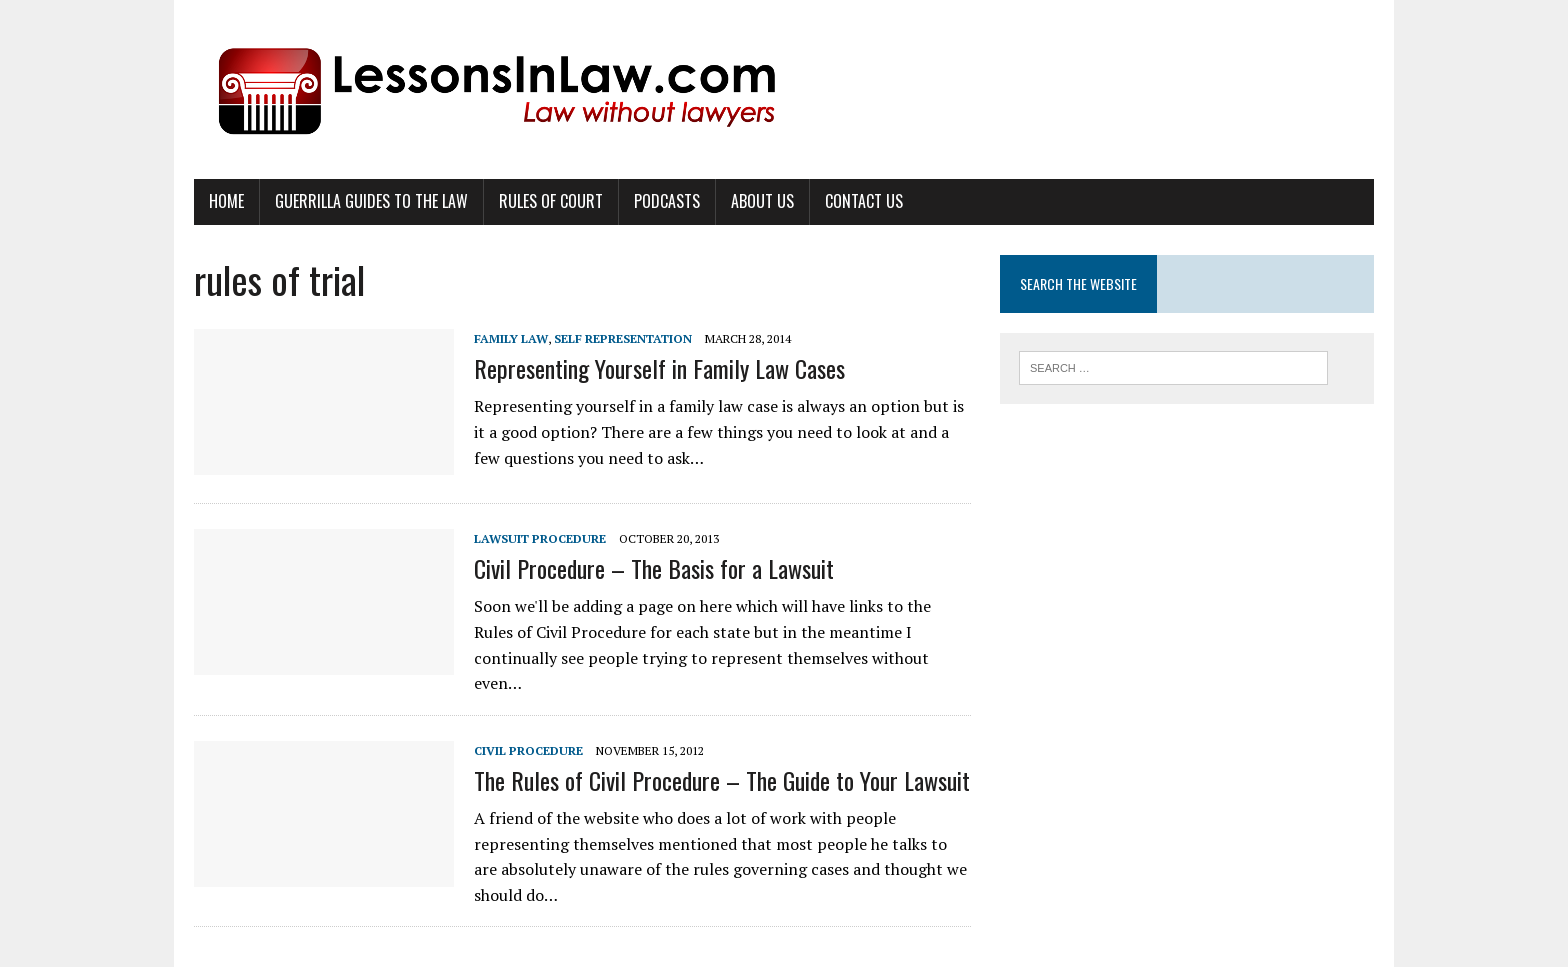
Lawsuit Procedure (540, 538)
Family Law (511, 338)
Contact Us (864, 201)
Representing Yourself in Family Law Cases (659, 368)
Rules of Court (551, 201)
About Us (762, 201)
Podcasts (667, 201)
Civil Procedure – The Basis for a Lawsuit (654, 568)
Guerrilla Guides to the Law (371, 201)
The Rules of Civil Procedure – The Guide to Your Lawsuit (722, 780)
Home (226, 201)
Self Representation (623, 338)
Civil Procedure (528, 750)
